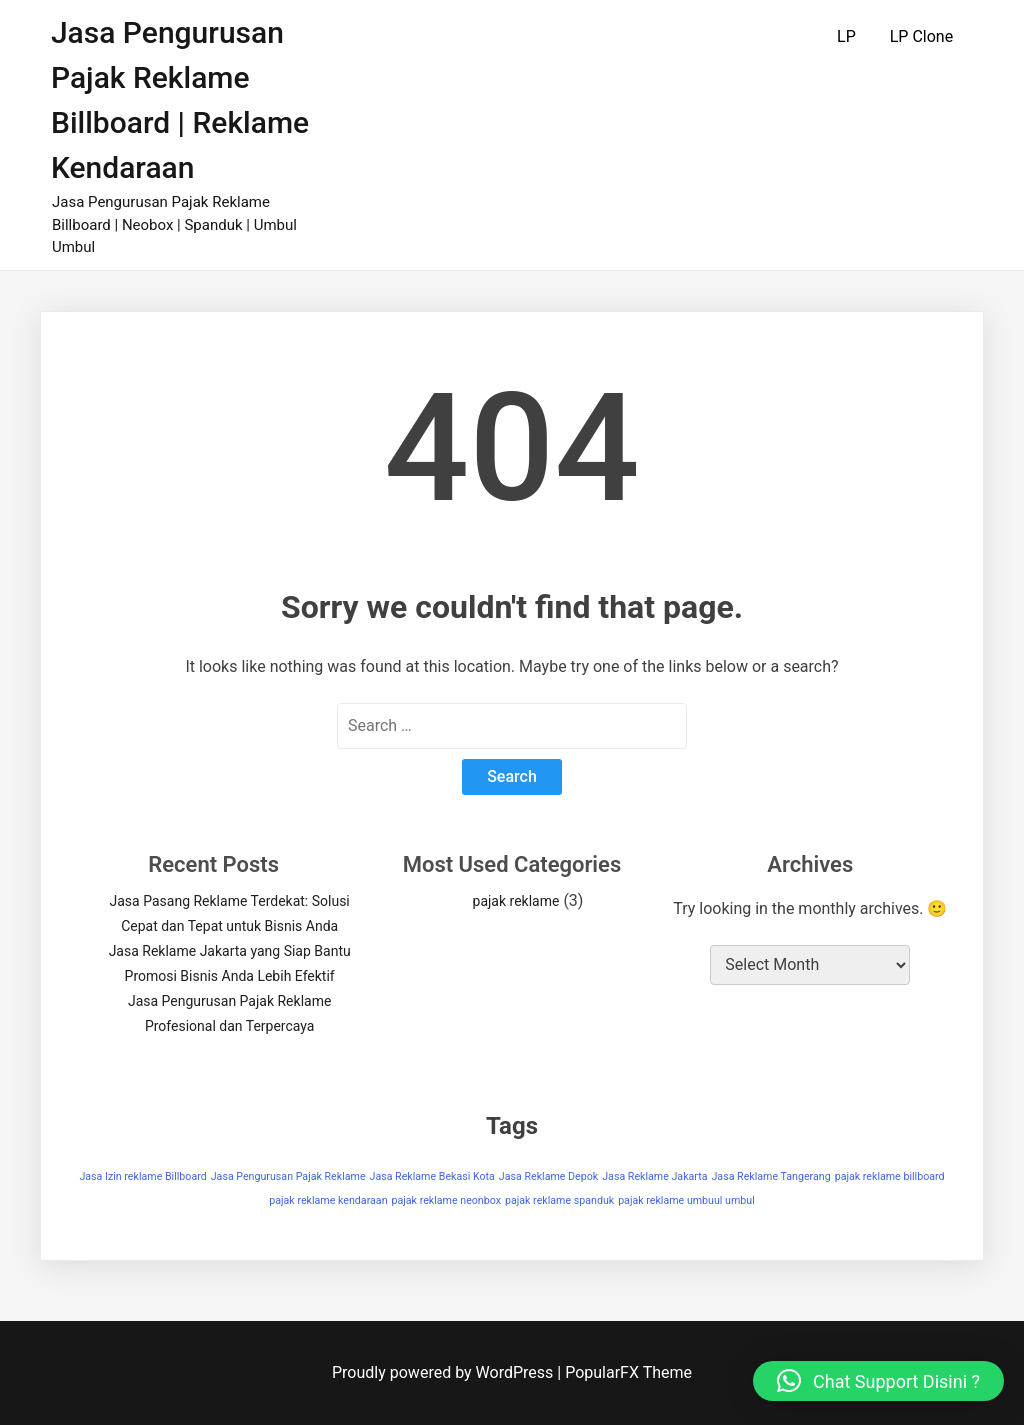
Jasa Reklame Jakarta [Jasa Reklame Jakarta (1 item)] (654, 1176)
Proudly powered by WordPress (444, 1372)
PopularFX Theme (628, 1372)
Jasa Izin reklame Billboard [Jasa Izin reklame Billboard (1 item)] (142, 1176)
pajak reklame (516, 901)
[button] (878, 1381)
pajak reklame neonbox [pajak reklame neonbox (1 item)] (446, 1200)
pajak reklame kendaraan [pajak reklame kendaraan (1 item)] (328, 1200)
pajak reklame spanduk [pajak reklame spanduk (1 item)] (559, 1200)
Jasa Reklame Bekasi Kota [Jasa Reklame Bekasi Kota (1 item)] (432, 1176)
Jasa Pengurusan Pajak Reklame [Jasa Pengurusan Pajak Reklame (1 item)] (288, 1176)
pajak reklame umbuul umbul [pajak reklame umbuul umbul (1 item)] (686, 1200)
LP (846, 36)
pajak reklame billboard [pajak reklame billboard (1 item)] (890, 1176)
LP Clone (921, 36)
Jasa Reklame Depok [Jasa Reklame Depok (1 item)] (548, 1176)
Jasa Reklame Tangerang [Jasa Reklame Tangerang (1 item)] (770, 1176)
